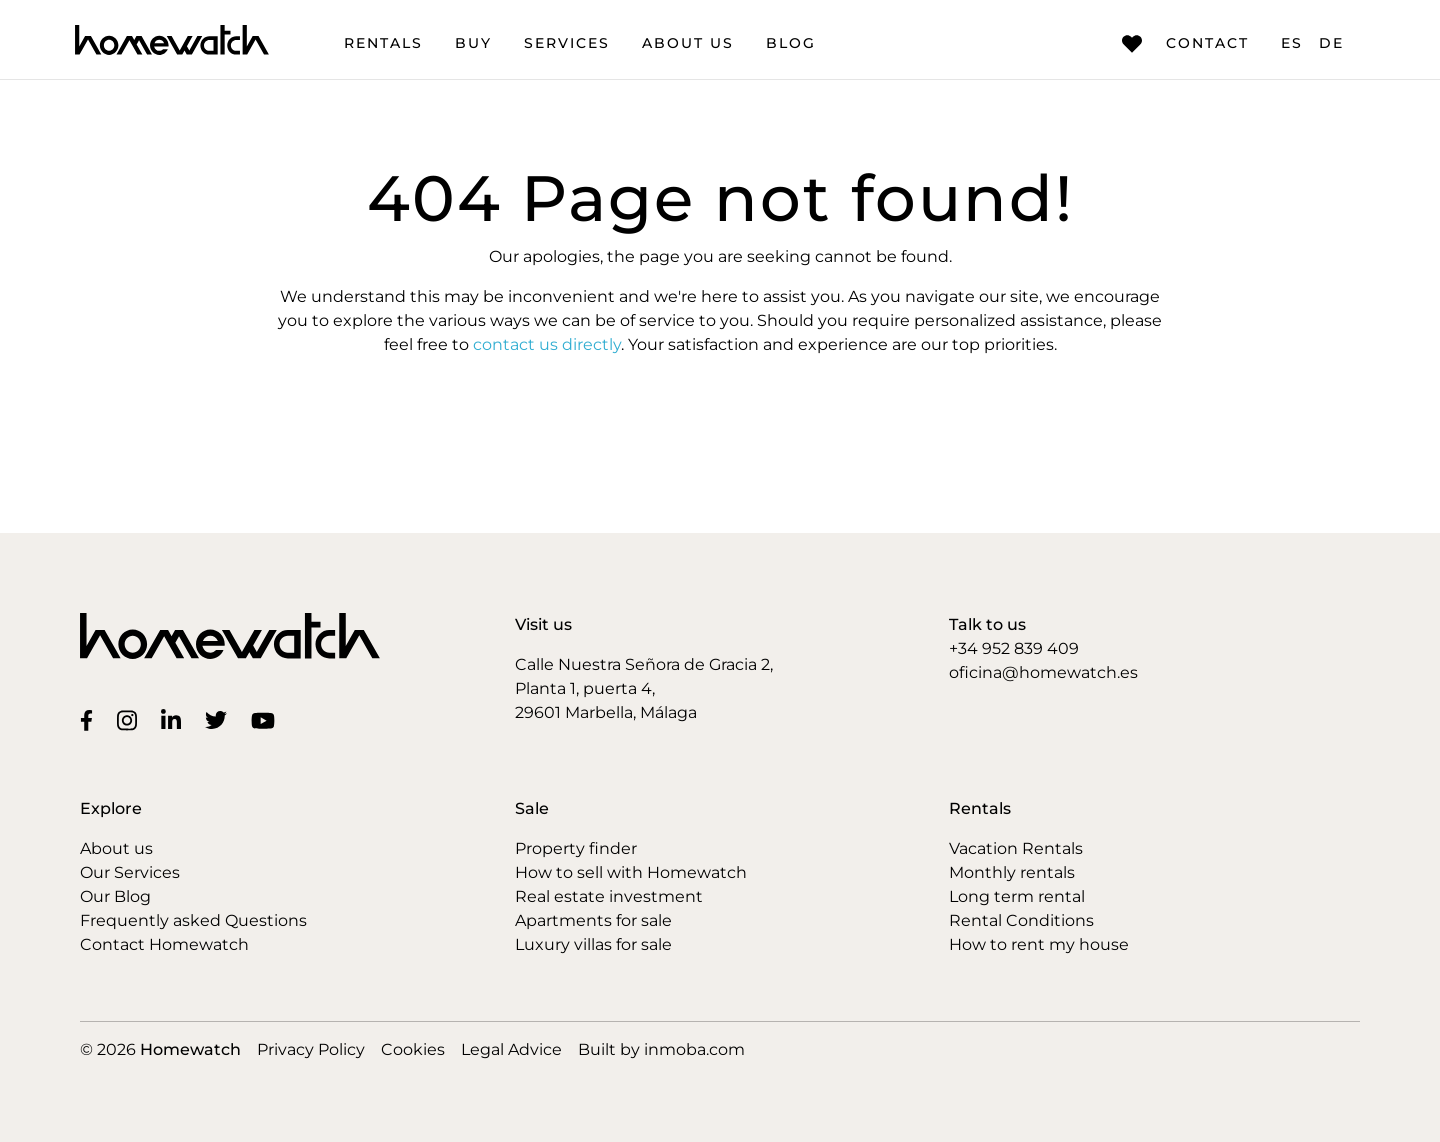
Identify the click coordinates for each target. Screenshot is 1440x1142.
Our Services (130, 872)
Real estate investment (609, 896)
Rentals (383, 43)
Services (567, 43)
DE (1331, 43)
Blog (791, 43)
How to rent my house (1039, 944)
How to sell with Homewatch (631, 872)
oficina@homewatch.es (1043, 672)
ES (1292, 43)
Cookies (413, 1049)
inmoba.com (694, 1049)
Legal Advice (511, 1049)
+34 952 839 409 (1014, 648)
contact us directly (547, 344)
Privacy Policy (311, 1049)
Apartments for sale (593, 920)
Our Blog (115, 896)
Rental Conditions (1021, 920)
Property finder (576, 848)
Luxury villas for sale (593, 944)
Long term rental (1017, 896)
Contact (1185, 43)
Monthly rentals (1012, 872)
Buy (473, 43)
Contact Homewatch (164, 944)
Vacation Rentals (1016, 848)
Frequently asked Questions (193, 920)
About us (688, 43)
